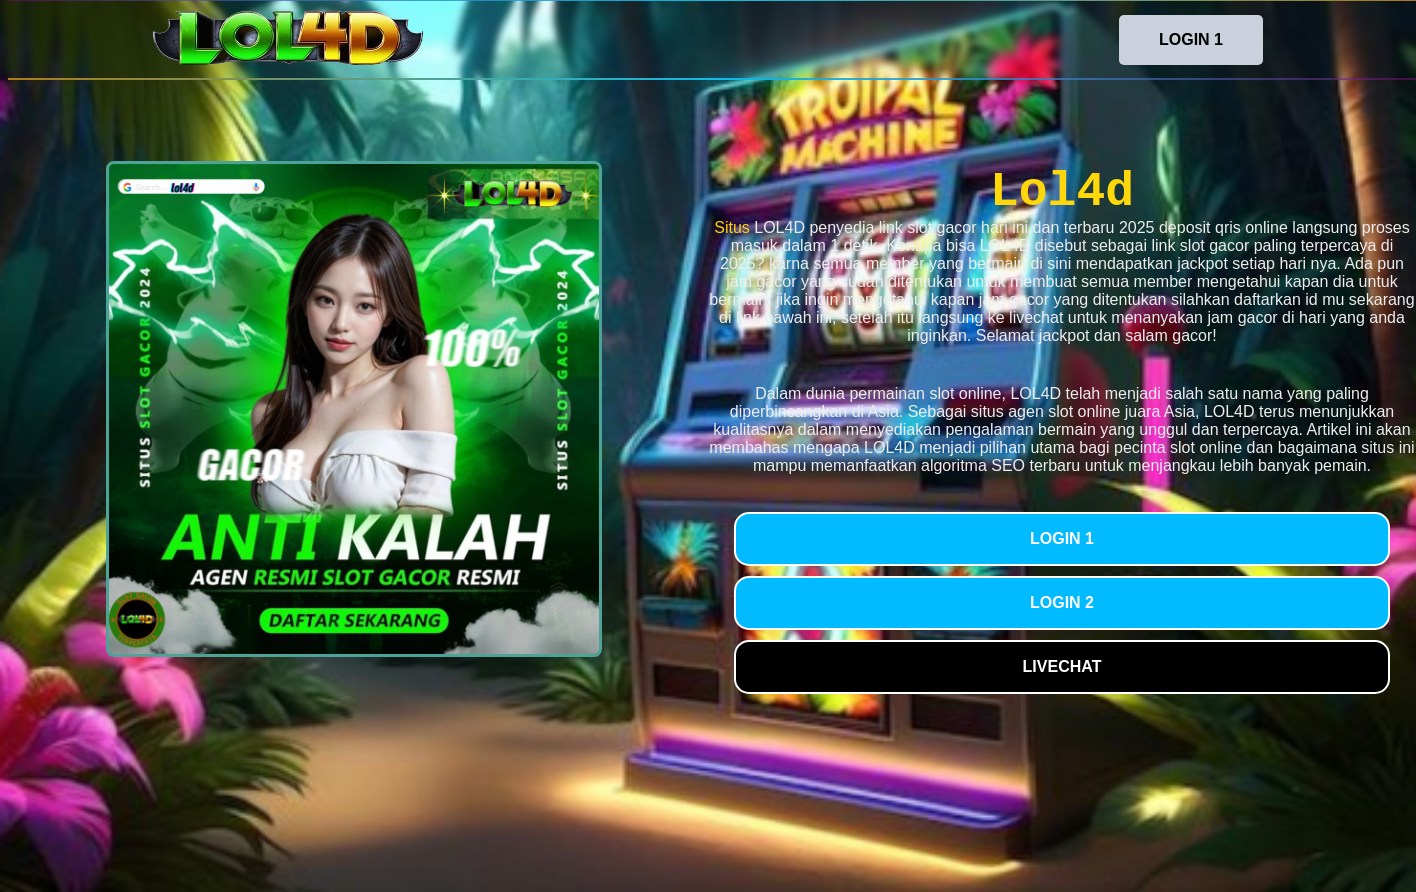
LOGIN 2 (1062, 602)
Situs (732, 227)
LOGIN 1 (1191, 39)
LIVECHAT (1062, 666)
